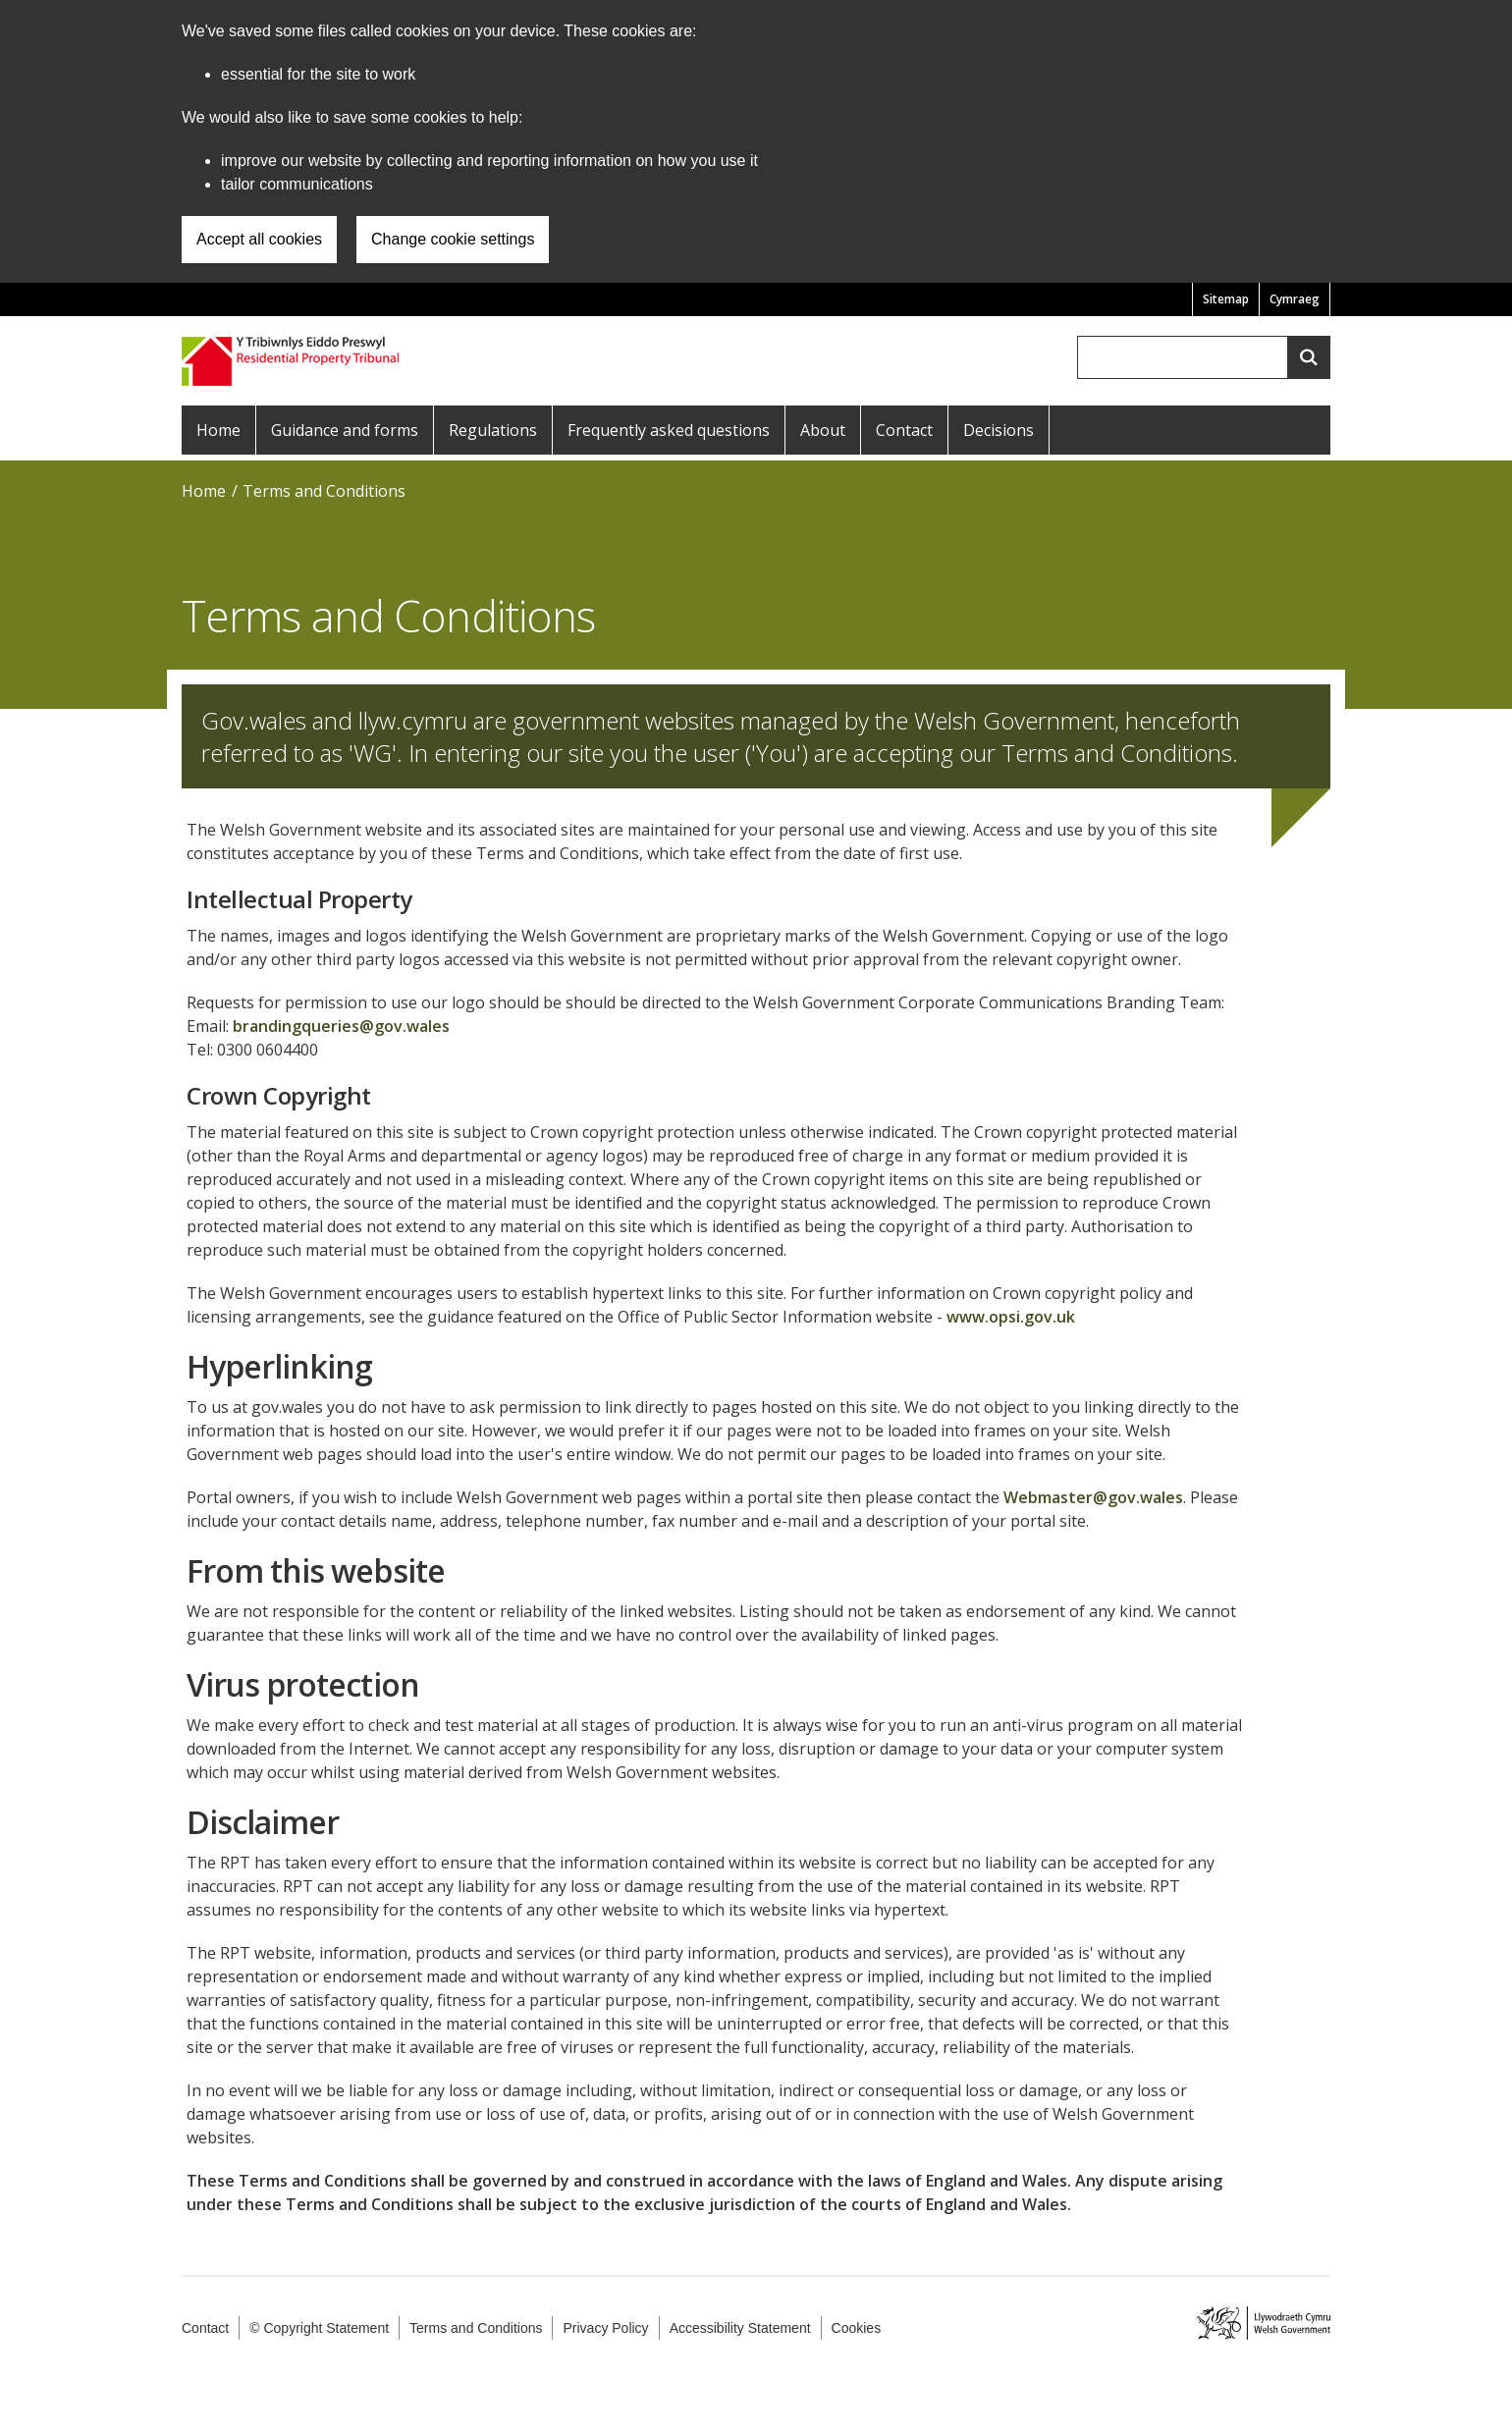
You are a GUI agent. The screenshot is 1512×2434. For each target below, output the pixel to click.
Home (218, 430)
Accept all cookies (259, 239)
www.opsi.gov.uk (1010, 1316)
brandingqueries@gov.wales (341, 1026)
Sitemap (1226, 299)
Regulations (493, 430)
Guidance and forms (344, 430)
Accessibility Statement (740, 2328)
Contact (904, 430)
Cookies (857, 2328)
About (822, 430)
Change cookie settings (452, 239)
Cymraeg (1294, 299)
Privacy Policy (605, 2328)
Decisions (998, 430)
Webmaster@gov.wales (1093, 1497)
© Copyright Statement (319, 2328)
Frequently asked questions (668, 430)
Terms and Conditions (324, 491)
